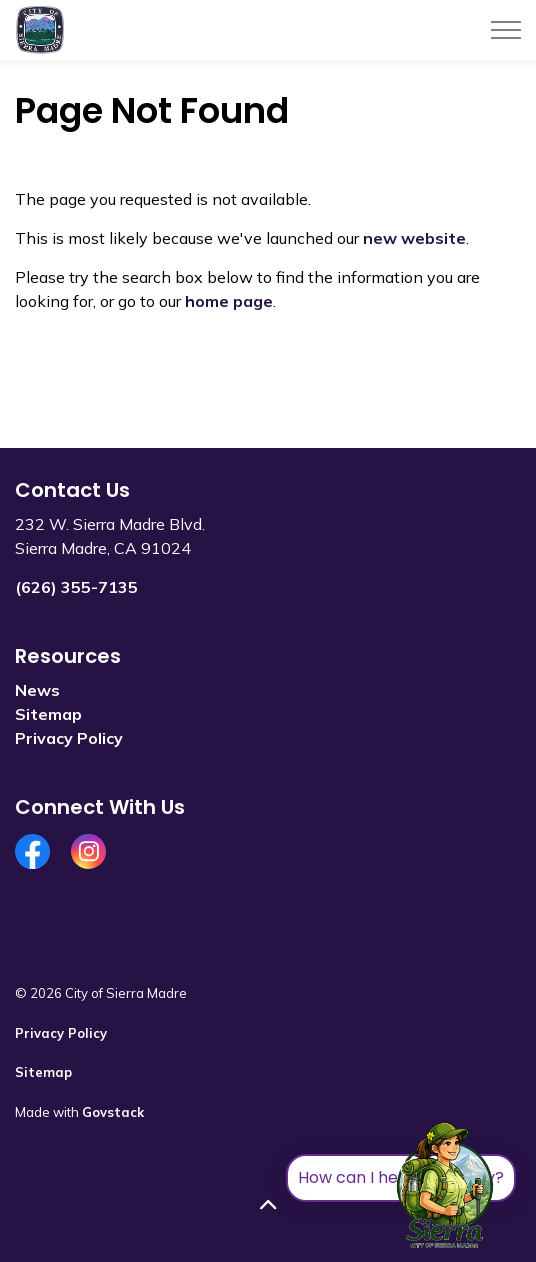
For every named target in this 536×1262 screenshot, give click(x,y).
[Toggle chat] (445, 1186)
